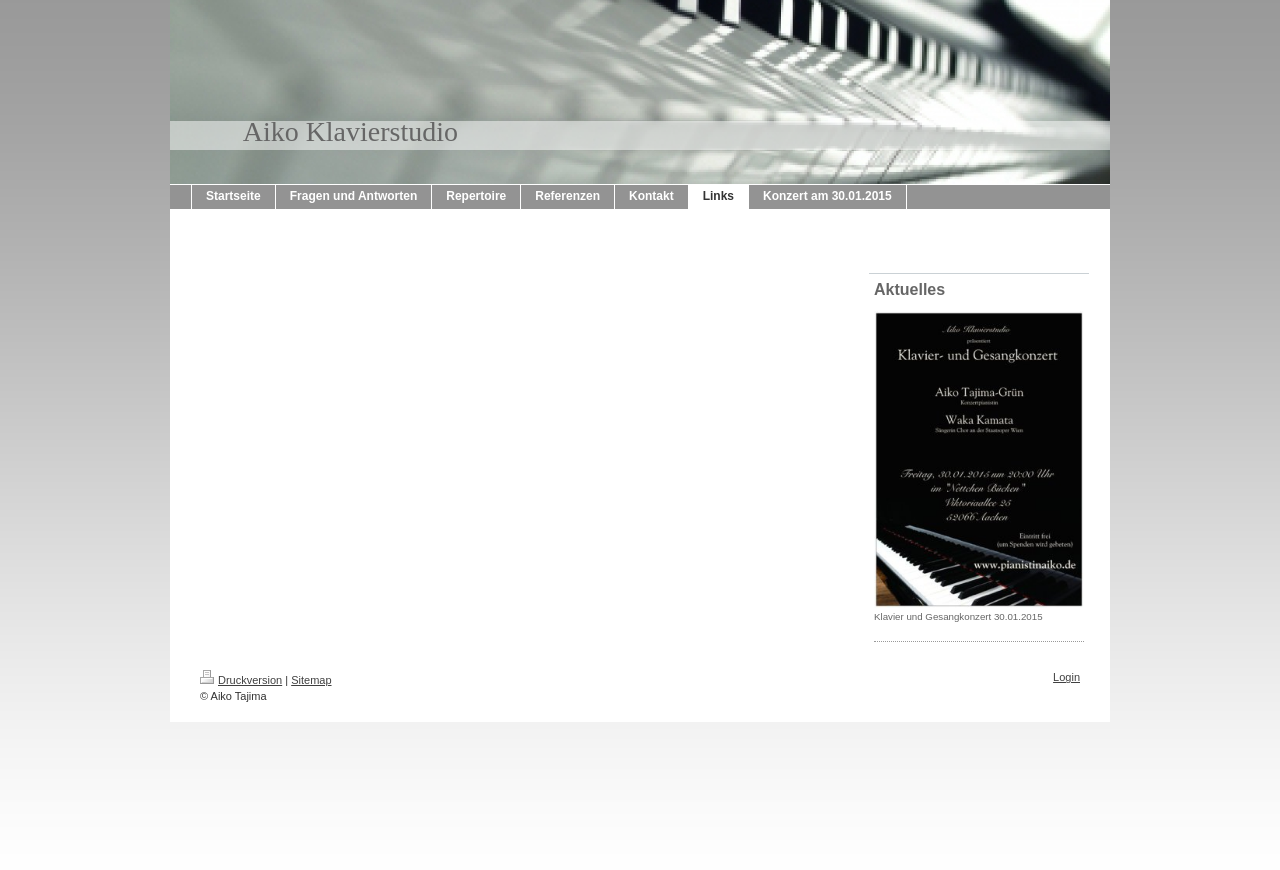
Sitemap (311, 680)
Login (1066, 677)
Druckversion (241, 680)
